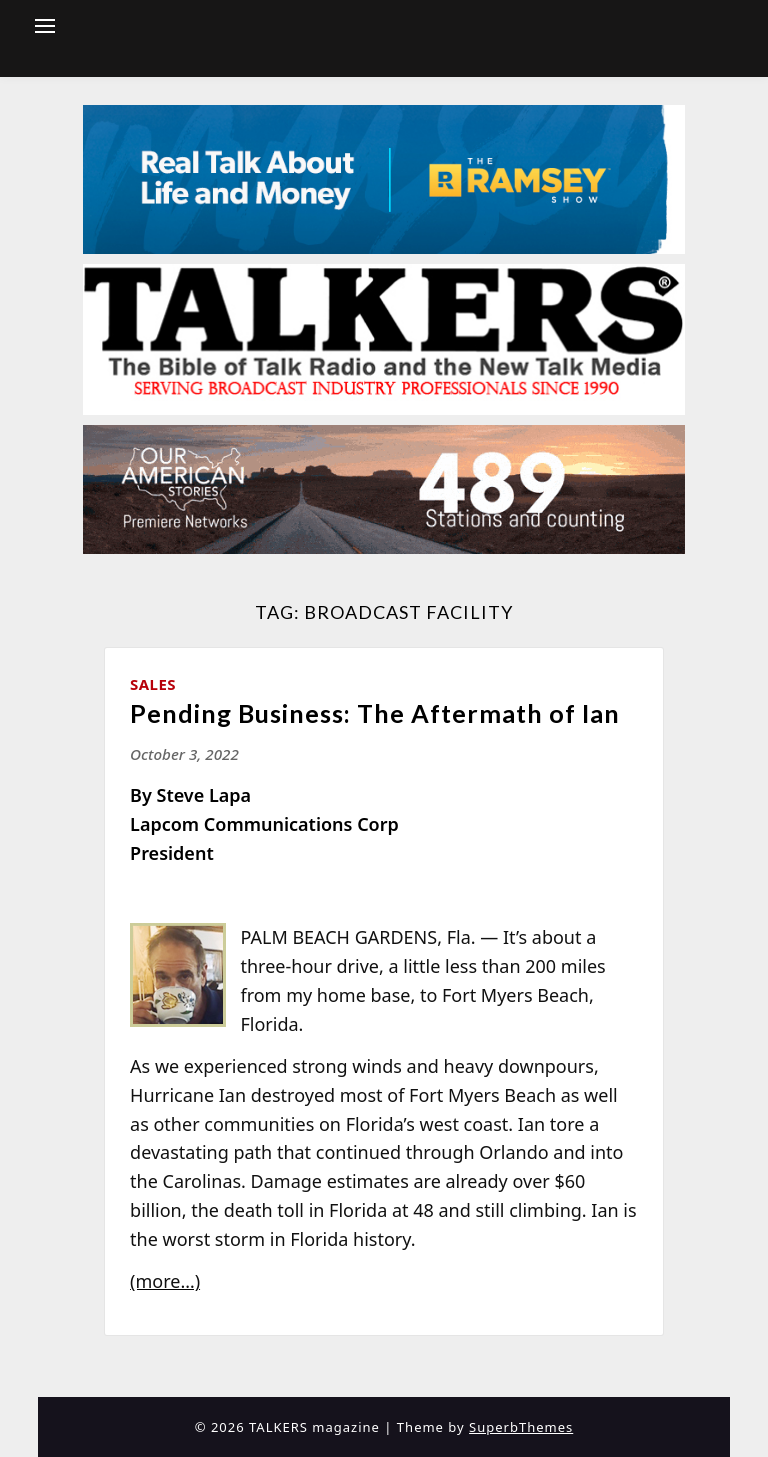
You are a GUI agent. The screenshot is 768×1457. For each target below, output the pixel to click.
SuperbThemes (521, 1427)
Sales (153, 684)
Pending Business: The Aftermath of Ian (375, 713)
